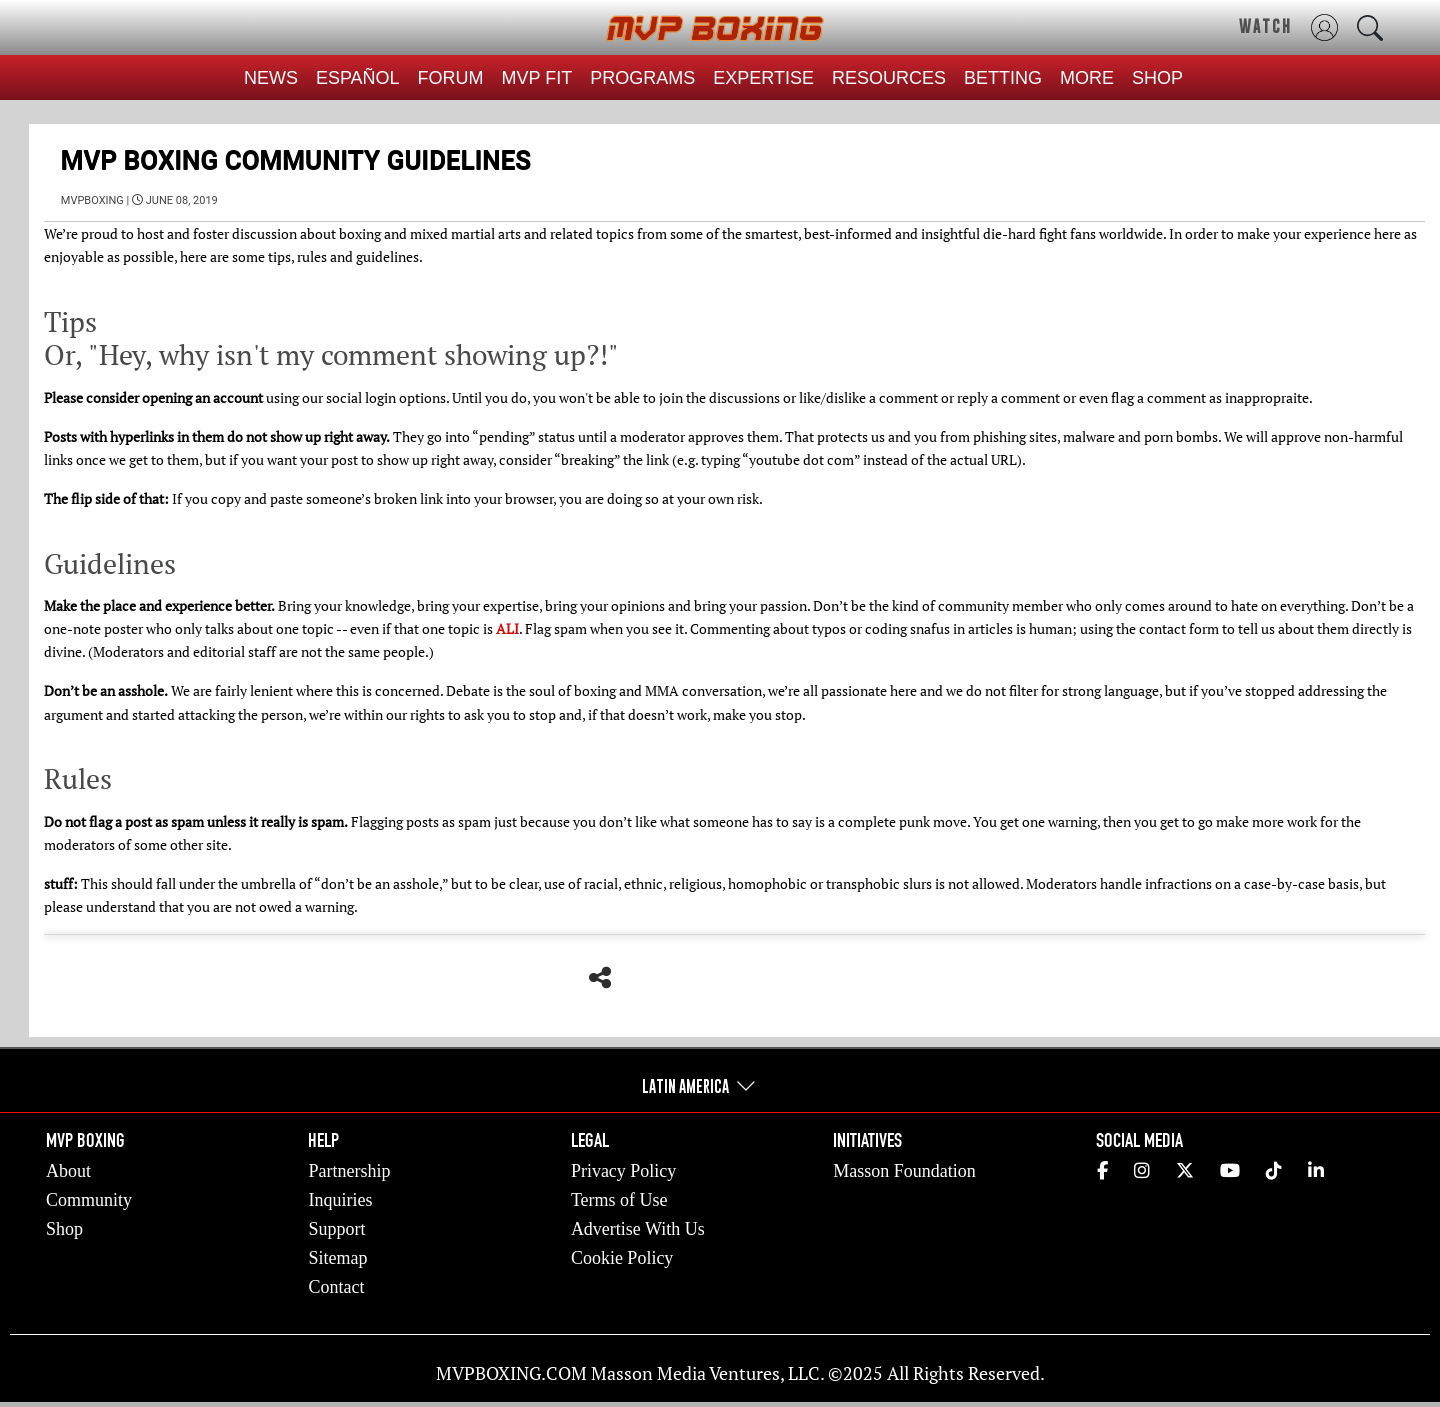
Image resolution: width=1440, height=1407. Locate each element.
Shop (64, 1229)
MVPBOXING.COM (511, 1373)
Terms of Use (619, 1200)
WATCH (1265, 26)
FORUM (451, 78)
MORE (1087, 78)
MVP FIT (537, 78)
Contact (336, 1287)
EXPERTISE (763, 78)
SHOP (1157, 78)
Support (336, 1229)
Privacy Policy (624, 1171)
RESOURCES (889, 78)
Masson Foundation (904, 1171)
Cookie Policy (622, 1258)
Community (89, 1200)
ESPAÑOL (358, 78)
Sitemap (337, 1258)
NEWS (271, 78)
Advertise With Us (638, 1229)
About (68, 1171)
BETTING (1003, 78)
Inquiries (340, 1200)
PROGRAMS (642, 78)
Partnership (349, 1171)
